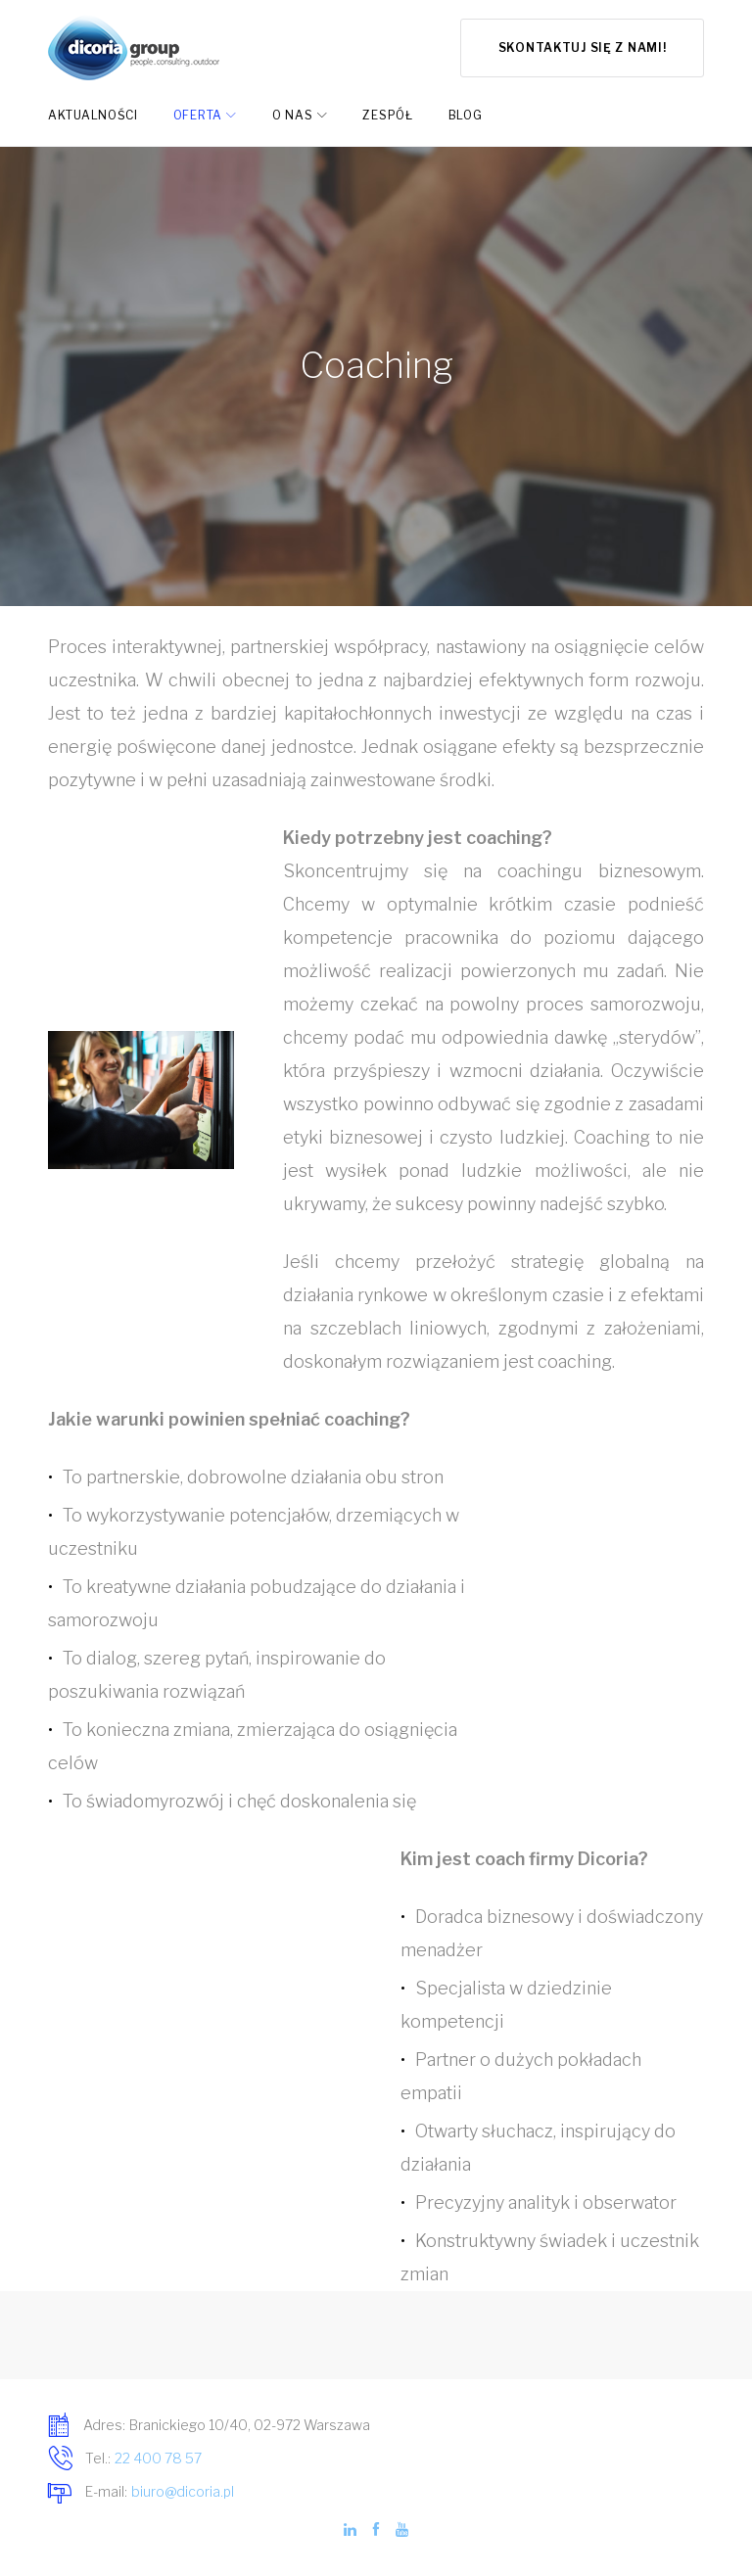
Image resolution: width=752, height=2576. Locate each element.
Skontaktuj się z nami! (582, 47)
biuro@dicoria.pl (182, 2491)
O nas (292, 115)
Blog (465, 115)
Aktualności (93, 115)
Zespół (387, 115)
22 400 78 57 (158, 2458)
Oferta (197, 115)
